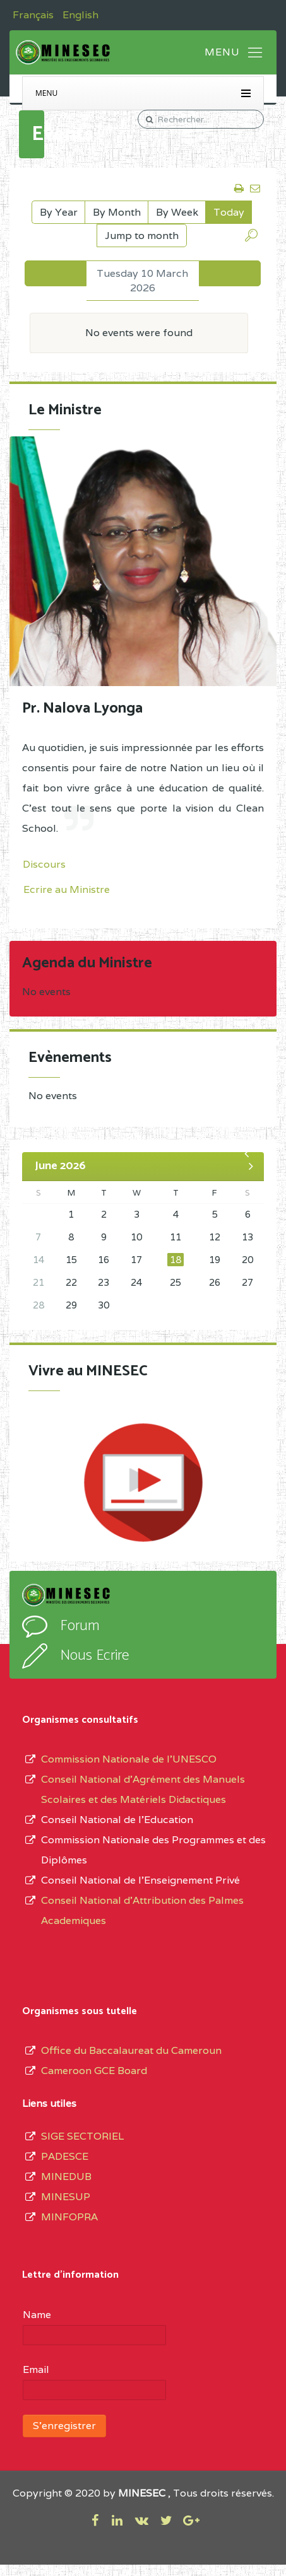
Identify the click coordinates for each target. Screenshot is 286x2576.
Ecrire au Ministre (66, 889)
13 (247, 1237)
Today (228, 212)
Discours (44, 864)
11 (175, 1237)
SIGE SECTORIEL (82, 2136)
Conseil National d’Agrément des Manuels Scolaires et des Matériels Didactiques (143, 1789)
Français (34, 14)
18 (175, 1260)
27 (247, 1282)
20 (247, 1260)
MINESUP (65, 2196)
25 (175, 1282)
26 (214, 1282)
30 (103, 1305)
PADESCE (64, 2156)
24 (136, 1282)
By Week (177, 212)
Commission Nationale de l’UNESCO (129, 1759)
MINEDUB (66, 2176)
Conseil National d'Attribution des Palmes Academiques (142, 1910)
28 (38, 1305)
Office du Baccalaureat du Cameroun (131, 2050)
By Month (117, 212)
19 (214, 1260)
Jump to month (142, 235)
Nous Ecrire (94, 1655)
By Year (59, 212)
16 (103, 1260)
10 (136, 1237)
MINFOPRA (69, 2216)
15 (71, 1260)
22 (71, 1282)
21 (38, 1282)
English (80, 14)
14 (38, 1260)
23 (103, 1282)
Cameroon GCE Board (94, 2070)
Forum (80, 1626)
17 (136, 1260)
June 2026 (60, 1166)
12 (214, 1237)
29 (71, 1305)
